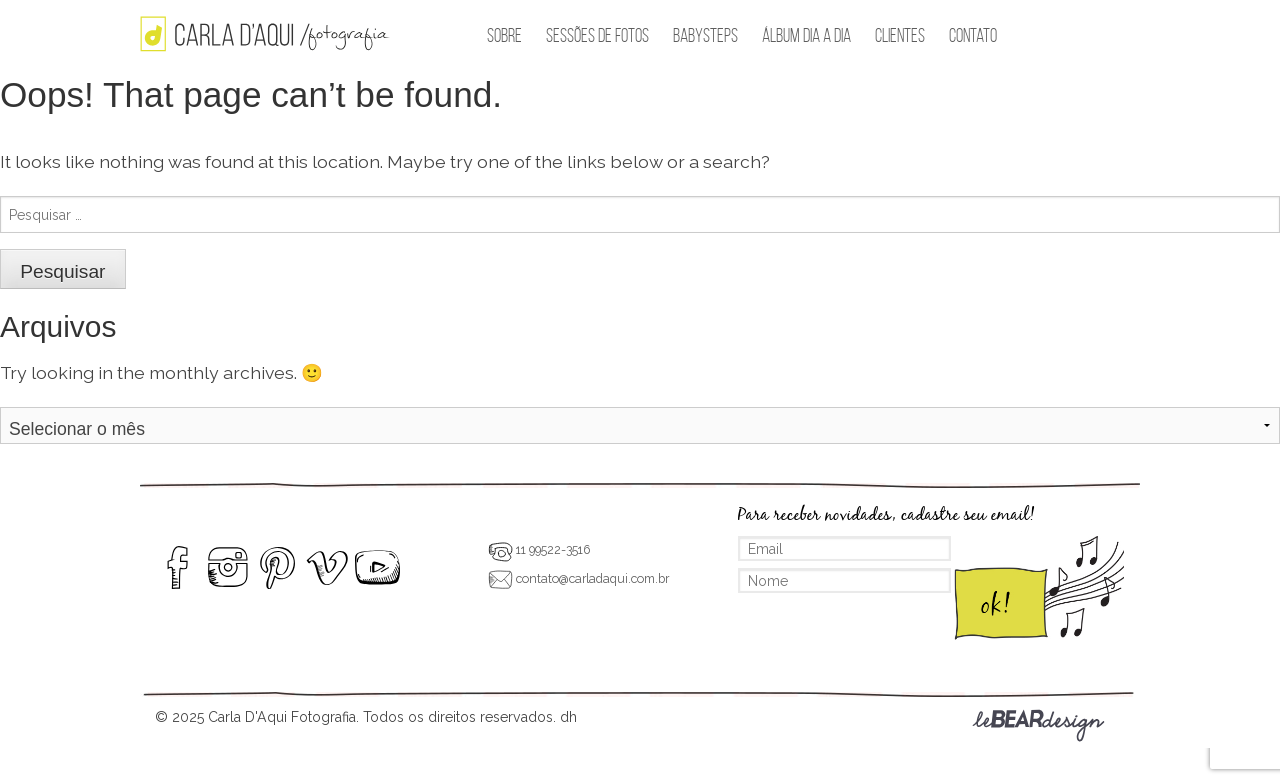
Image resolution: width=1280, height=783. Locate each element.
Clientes (900, 35)
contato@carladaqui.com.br (578, 578)
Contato (973, 35)
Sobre (504, 35)
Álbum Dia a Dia (806, 35)
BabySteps (705, 35)
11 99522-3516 (539, 549)
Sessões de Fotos (597, 35)
